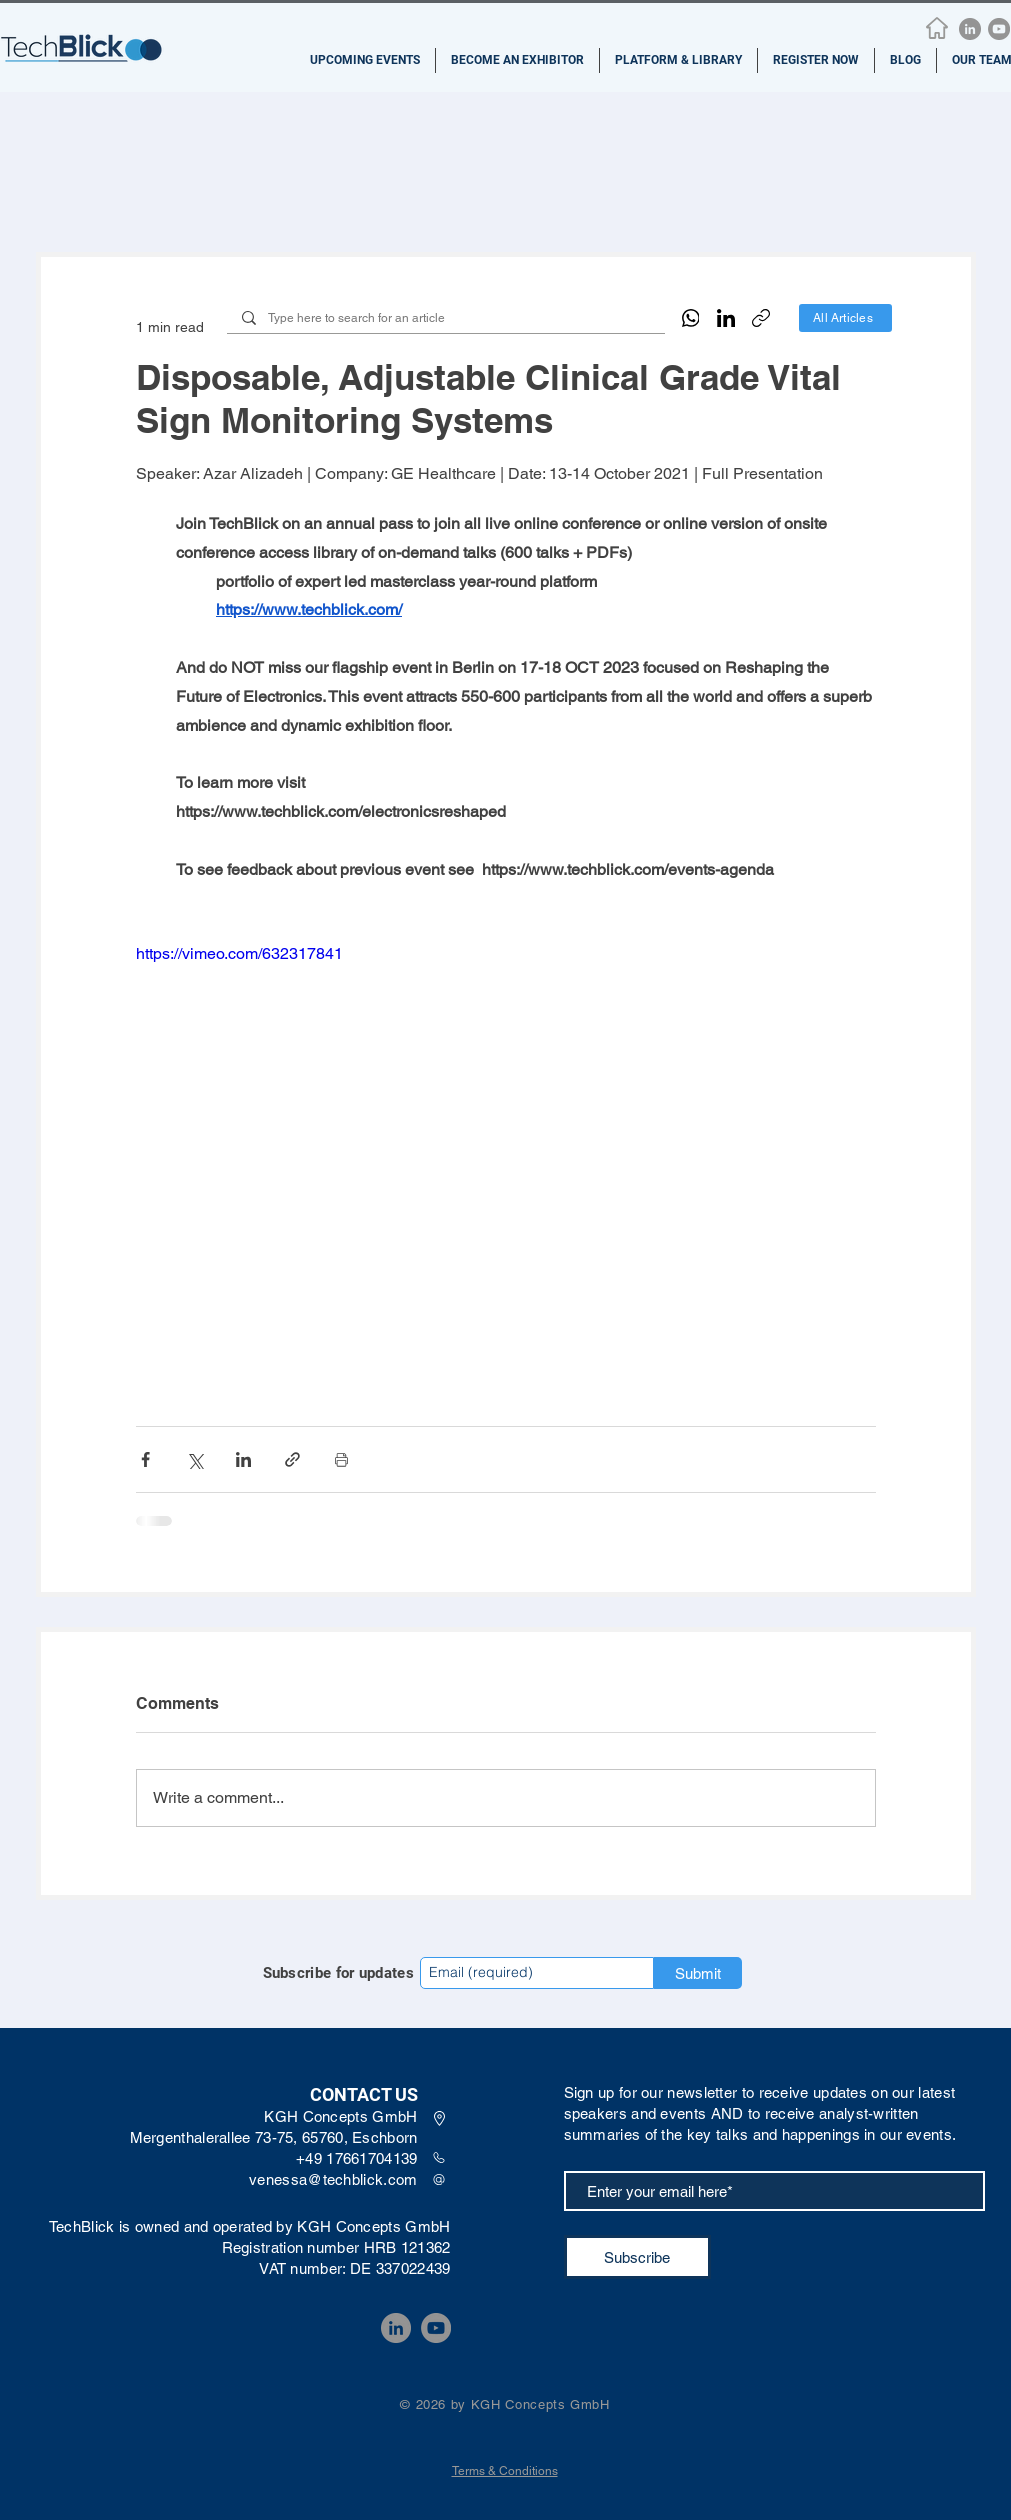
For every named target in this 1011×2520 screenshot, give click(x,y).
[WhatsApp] (691, 318)
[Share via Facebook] (145, 1459)
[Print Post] (341, 1459)
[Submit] (698, 1973)
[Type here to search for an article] (445, 318)
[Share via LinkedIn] (243, 1459)
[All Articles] (845, 318)
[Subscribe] (637, 2257)
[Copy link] (761, 318)
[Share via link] (292, 1459)
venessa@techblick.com (333, 2179)
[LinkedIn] (970, 29)
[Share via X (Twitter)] (194, 1459)
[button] (365, 60)
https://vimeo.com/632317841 (239, 953)
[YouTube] (999, 29)
